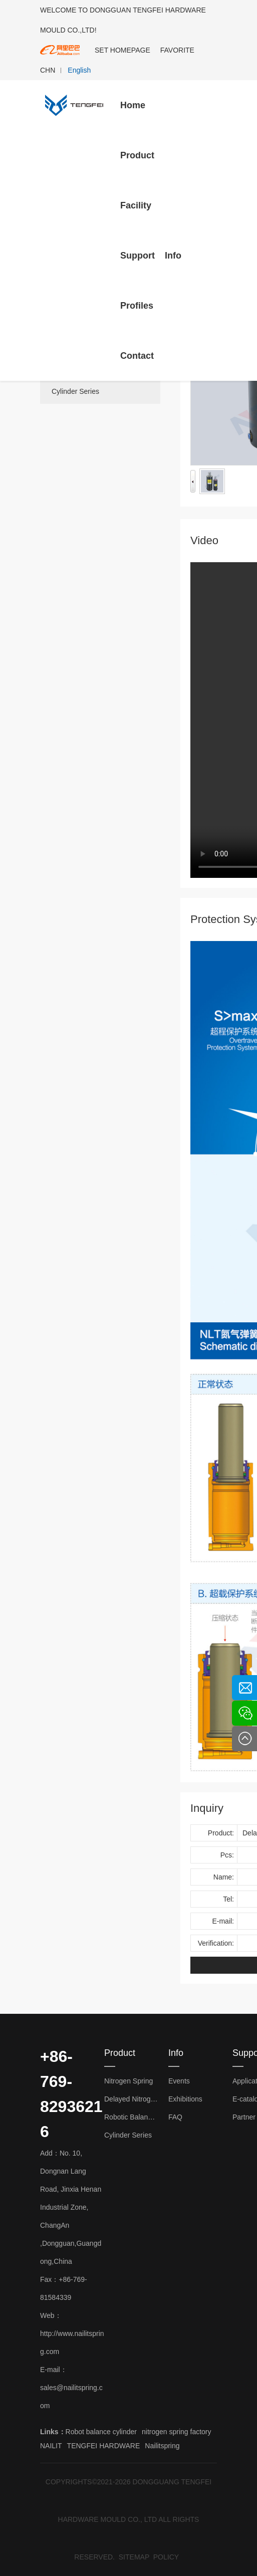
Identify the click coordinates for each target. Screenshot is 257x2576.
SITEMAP (134, 2557)
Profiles (136, 306)
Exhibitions (185, 2099)
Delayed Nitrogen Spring (131, 2099)
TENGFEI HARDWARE (103, 2446)
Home (132, 105)
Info (173, 256)
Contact (137, 356)
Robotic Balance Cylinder (131, 2117)
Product (137, 155)
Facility (135, 205)
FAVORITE (177, 50)
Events (179, 2081)
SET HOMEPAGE (122, 50)
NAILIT (51, 2446)
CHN (47, 70)
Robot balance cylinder (101, 2432)
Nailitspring (162, 2446)
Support (137, 256)
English (79, 70)
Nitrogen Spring (128, 2081)
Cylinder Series (75, 391)
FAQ (175, 2117)
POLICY (166, 2557)
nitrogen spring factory (176, 2432)
